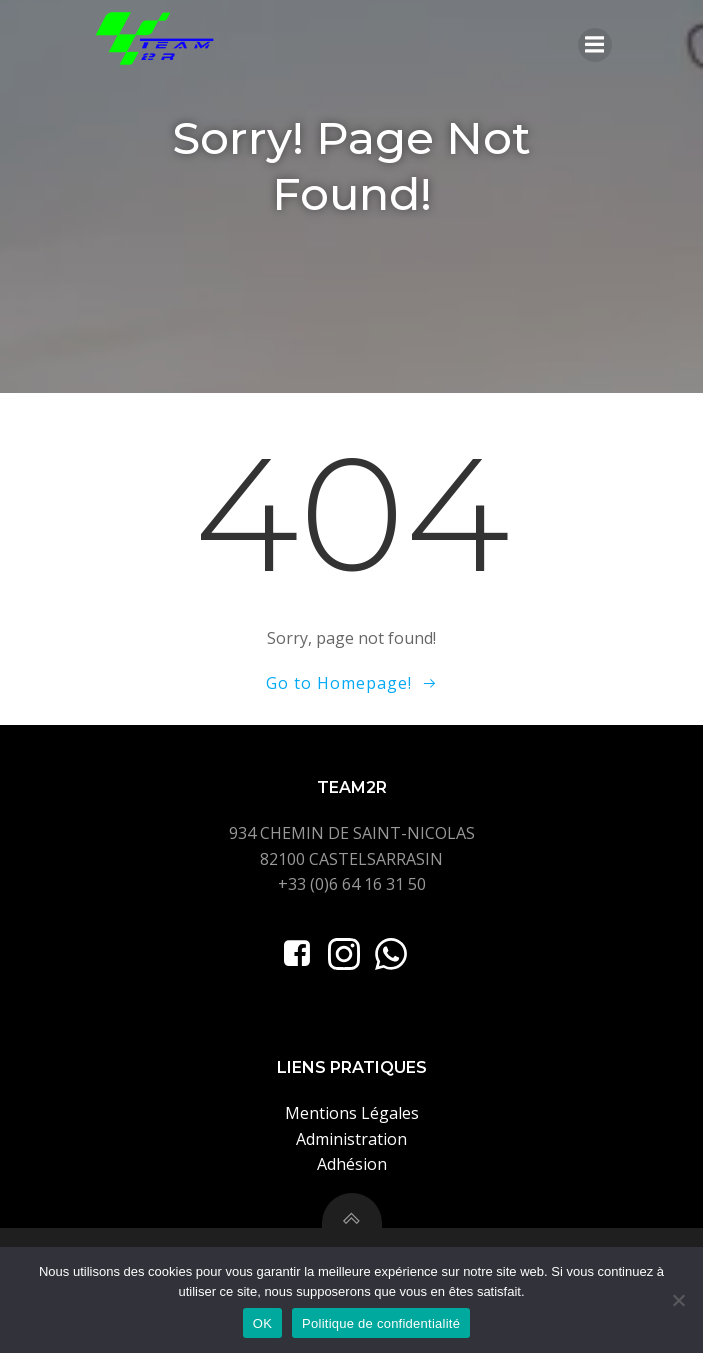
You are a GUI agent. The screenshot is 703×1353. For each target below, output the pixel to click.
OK (262, 1323)
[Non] (678, 1300)
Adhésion (352, 1164)
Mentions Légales (352, 1113)
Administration (351, 1139)
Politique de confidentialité (381, 1323)
